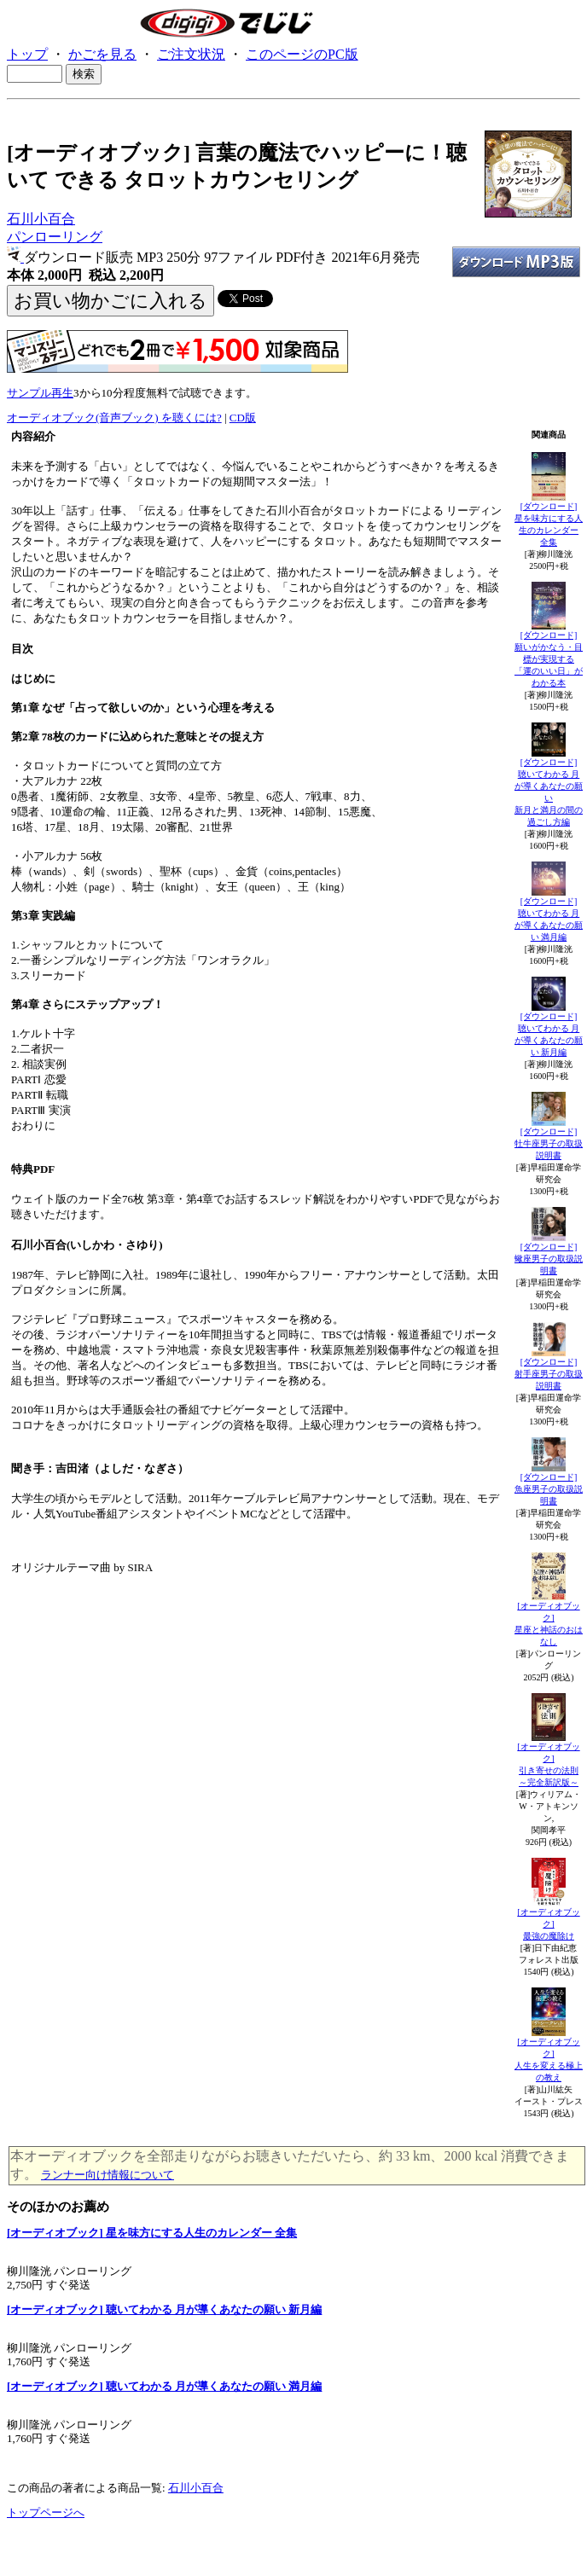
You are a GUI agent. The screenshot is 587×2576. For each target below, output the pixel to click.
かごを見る (102, 54)
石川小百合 (41, 219)
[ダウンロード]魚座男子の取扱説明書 (548, 1489)
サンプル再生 (40, 392)
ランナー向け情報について (107, 2174)
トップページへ (45, 2512)
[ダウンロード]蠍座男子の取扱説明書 (548, 1258)
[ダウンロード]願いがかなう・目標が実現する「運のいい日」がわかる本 (548, 659)
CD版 (243, 417)
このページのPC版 (302, 54)
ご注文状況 (191, 54)
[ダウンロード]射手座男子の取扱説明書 (548, 1373)
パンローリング (54, 236)
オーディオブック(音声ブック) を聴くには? (114, 417)
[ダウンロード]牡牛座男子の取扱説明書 (548, 1143)
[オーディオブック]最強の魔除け (548, 1924)
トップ (27, 54)
